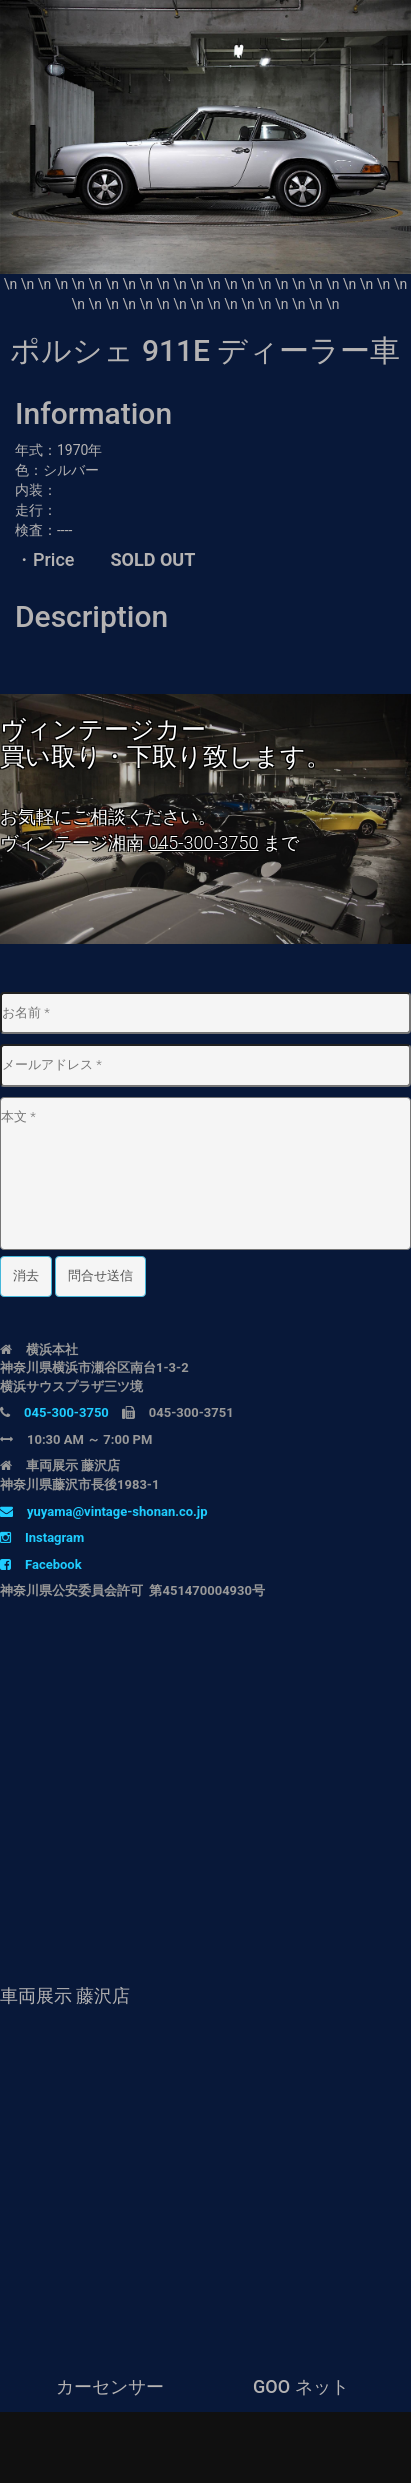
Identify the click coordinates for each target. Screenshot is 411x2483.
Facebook (41, 1564)
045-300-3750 (203, 842)
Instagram (42, 1537)
